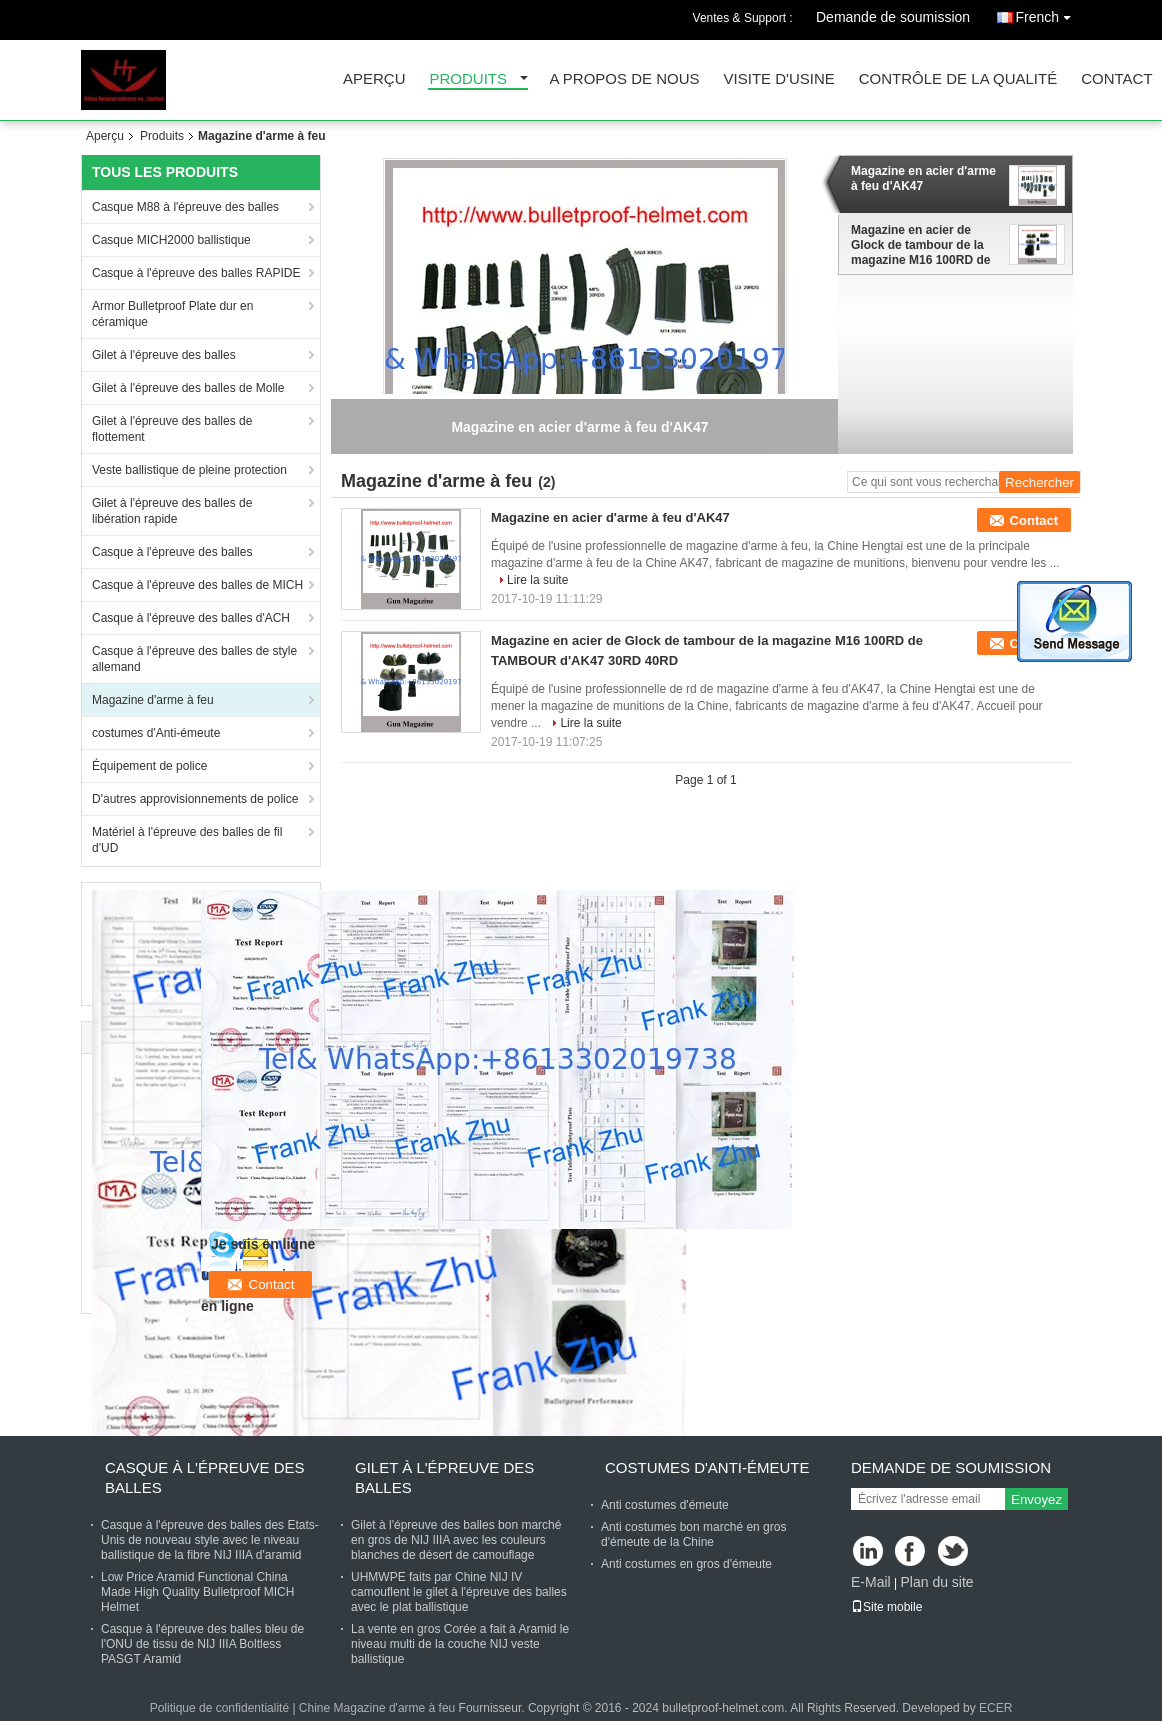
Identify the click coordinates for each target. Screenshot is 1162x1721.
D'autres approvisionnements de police (195, 799)
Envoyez (1036, 1499)
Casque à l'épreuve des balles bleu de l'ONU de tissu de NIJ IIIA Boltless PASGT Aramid (202, 1644)
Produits (469, 79)
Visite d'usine (779, 79)
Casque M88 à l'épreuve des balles (185, 207)
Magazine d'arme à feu (153, 700)
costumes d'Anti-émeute (156, 733)
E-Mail (871, 1582)
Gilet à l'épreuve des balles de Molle (188, 388)
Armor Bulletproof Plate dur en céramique (172, 314)
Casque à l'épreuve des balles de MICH (197, 585)
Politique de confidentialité (219, 1708)
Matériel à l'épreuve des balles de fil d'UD (187, 840)
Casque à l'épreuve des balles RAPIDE (196, 273)
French (1048, 13)
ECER (995, 1708)
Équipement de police (149, 766)
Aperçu (374, 79)
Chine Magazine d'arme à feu (377, 1708)
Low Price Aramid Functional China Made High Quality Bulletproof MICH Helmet (197, 1592)
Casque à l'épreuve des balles (172, 552)
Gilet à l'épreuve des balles (164, 355)
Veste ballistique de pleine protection (189, 470)
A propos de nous (625, 79)
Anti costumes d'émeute (665, 1505)
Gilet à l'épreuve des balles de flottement (172, 429)
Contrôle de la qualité (958, 79)
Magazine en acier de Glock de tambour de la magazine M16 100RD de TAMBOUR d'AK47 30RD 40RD (920, 245)
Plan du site (936, 1582)
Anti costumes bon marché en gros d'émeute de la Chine (693, 1534)
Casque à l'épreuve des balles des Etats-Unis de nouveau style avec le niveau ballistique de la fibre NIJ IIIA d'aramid (210, 1540)
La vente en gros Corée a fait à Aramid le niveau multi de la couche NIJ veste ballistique (460, 1644)
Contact (1116, 79)
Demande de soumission (893, 17)
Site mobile (886, 1607)
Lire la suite (537, 580)
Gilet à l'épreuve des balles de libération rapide (172, 511)
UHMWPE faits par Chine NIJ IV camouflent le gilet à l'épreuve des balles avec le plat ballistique (459, 1592)
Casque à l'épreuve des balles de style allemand (194, 659)
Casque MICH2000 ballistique (171, 240)
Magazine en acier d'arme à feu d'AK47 (923, 178)
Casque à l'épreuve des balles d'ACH (191, 618)
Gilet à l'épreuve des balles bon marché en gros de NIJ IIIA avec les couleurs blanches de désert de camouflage (456, 1540)
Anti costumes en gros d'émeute (686, 1564)
